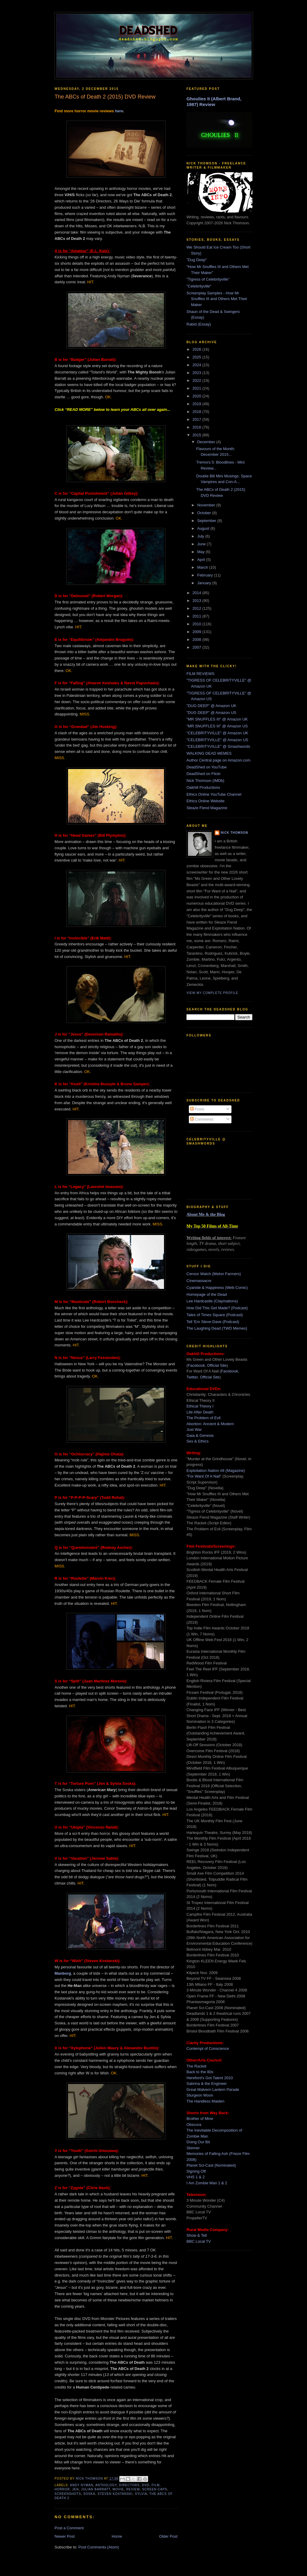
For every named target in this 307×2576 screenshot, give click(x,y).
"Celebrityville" (198, 286)
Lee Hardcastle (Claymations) (212, 1301)
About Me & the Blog (205, 1214)
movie (118, 2489)
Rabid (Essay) (198, 324)
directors (129, 2485)
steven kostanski (115, 2493)
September (207, 520)
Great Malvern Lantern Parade (212, 2089)
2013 (197, 600)
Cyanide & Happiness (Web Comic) (217, 1287)
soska (89, 2493)
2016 (197, 427)
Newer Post (65, 2536)
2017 (197, 419)
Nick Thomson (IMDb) (205, 780)
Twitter (192, 1377)
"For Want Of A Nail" (203, 1476)
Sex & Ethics (197, 1441)
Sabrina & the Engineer (206, 2083)
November (206, 505)
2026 (197, 349)
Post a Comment (69, 2528)
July (201, 536)
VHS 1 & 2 (195, 2177)
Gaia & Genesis (200, 1435)
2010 (197, 624)
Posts (197, 1109)
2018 (197, 411)
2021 (197, 388)
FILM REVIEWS (200, 673)
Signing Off (196, 2171)
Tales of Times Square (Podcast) (214, 1315)
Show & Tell (196, 2235)
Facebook (196, 1365)
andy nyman (81, 2485)
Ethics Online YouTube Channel (213, 794)
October (204, 513)
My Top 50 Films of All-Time (212, 1226)
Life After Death (199, 1412)
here (119, 111)
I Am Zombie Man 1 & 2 (206, 2183)
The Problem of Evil (203, 1418)
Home (117, 2536)
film (155, 2485)
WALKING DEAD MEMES (208, 753)
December (206, 442)
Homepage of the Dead (206, 1294)
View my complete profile (212, 993)
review (133, 2489)
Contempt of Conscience (207, 2048)
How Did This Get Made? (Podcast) (217, 1308)
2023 (197, 372)
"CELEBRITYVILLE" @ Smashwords (218, 746)
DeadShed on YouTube (206, 767)
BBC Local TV (198, 2241)
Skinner (193, 2148)
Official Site (217, 1365)
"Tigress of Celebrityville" (207, 279)
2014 (197, 593)
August (203, 528)
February (205, 575)
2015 (197, 435)
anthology (106, 2485)
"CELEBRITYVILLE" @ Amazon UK (217, 733)
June (202, 544)
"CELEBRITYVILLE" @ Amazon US (217, 740)
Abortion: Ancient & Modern (210, 1424)
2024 (197, 365)
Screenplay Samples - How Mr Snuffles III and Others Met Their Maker (216, 299)
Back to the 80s (199, 2072)
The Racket (196, 2066)
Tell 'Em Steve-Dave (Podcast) (212, 1321)
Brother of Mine (199, 2118)
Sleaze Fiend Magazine (206, 808)
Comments (201, 1119)
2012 (197, 608)
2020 (197, 396)
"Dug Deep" (196, 260)
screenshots (68, 2493)
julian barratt (95, 2489)
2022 (197, 380)
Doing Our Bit (198, 2142)
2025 (197, 357)
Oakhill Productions (203, 787)
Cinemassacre (198, 1280)
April (201, 559)
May (201, 552)
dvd (145, 2485)
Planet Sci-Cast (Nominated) (211, 2165)
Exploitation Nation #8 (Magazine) (215, 1470)
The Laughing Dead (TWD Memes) (216, 1328)
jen (75, 2489)
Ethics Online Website (205, 801)
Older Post (168, 2536)
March (203, 567)
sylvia (141, 2493)
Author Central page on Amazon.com (218, 760)
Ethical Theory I (199, 1406)
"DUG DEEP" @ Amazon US (211, 712)
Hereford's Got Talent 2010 (209, 2078)
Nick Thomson (234, 832)
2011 (197, 616)
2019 (197, 404)
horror (62, 2489)
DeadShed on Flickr (203, 773)
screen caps (154, 2489)
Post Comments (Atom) (99, 2547)
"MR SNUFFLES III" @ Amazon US (217, 726)
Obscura (193, 2124)
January (204, 583)
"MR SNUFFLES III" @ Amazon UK (217, 719)
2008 (197, 639)
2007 (197, 647)
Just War (194, 1429)
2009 (197, 631)
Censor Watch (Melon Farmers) (213, 1274)
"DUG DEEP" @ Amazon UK (211, 705)
